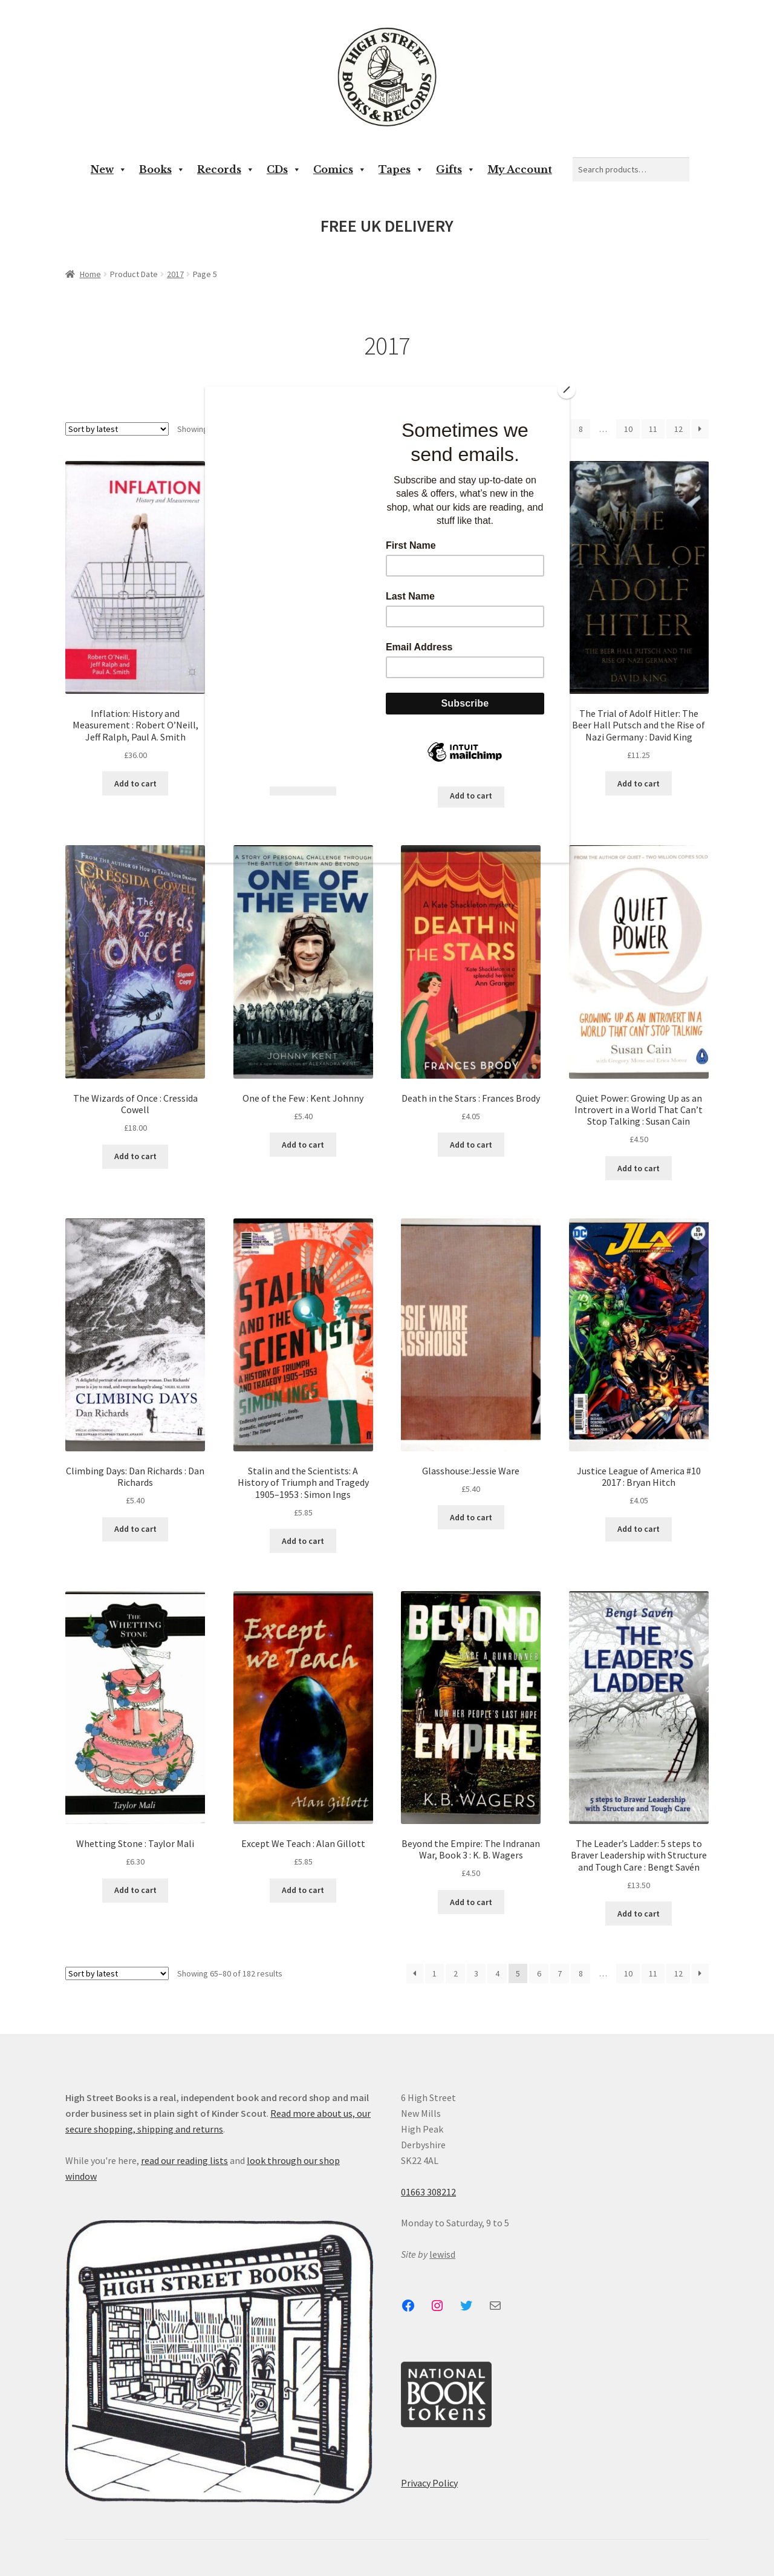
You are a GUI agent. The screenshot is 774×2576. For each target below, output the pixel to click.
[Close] (567, 390)
